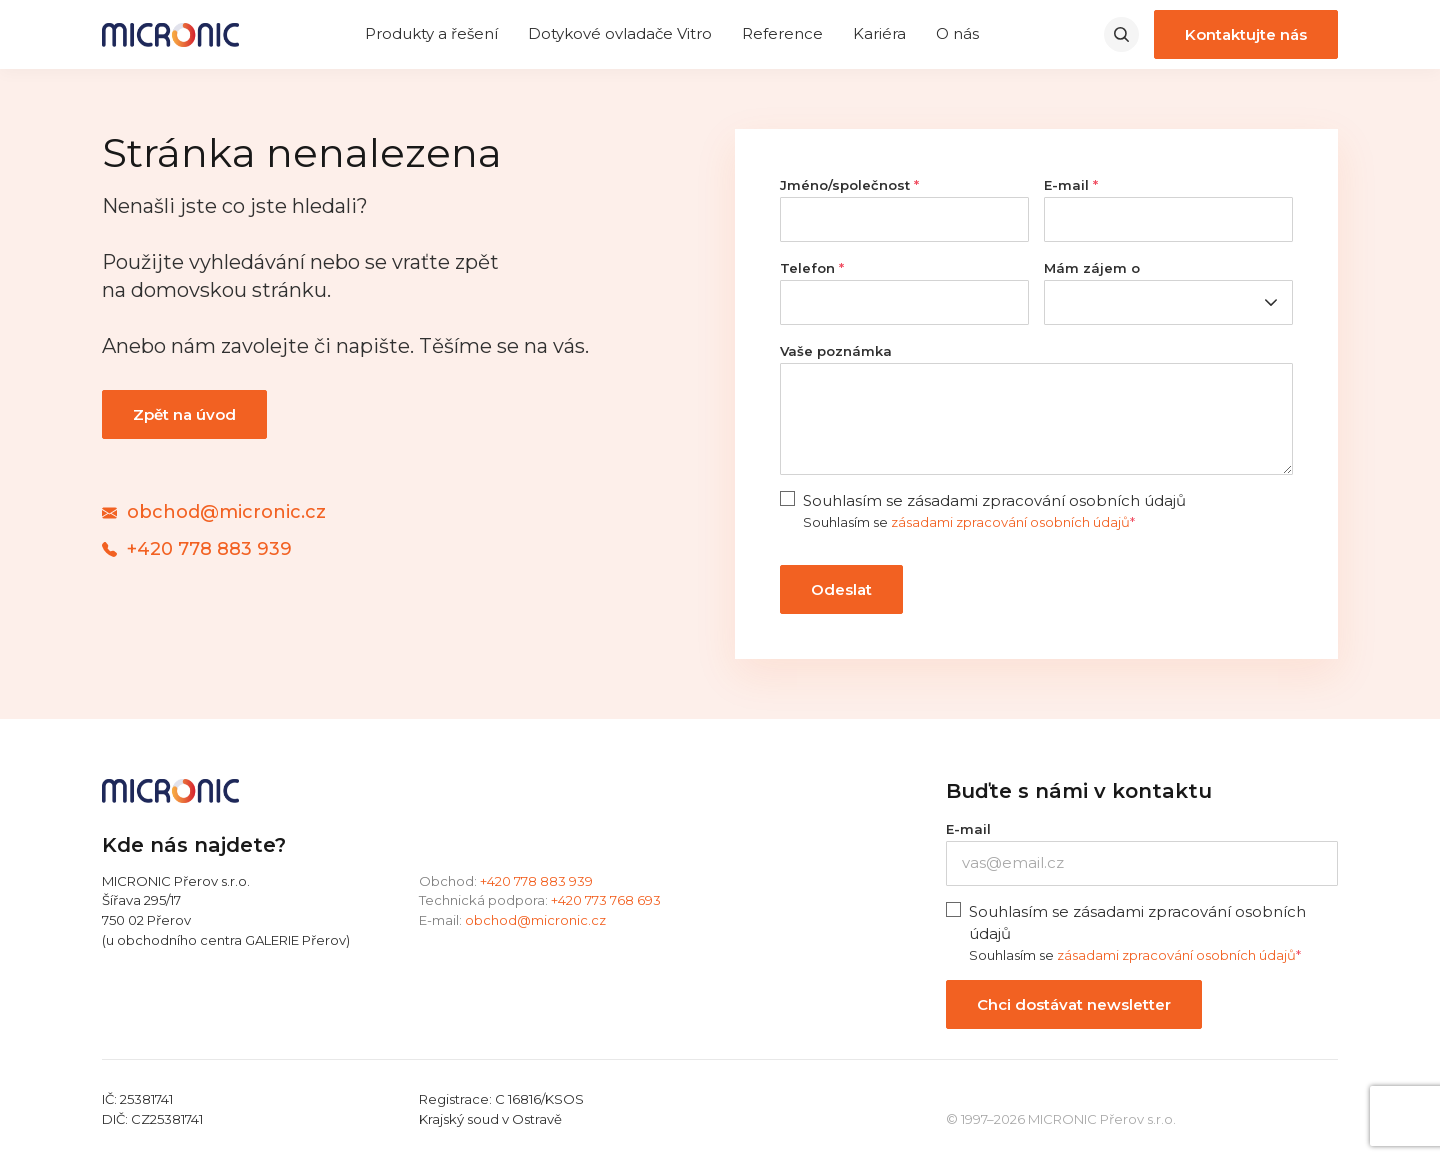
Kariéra (879, 33)
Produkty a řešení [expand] (431, 33)
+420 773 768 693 (606, 900)
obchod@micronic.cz (535, 920)
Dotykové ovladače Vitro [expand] (620, 33)
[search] (1121, 34)
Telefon (812, 268)
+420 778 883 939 (536, 881)
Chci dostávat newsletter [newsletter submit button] (1074, 1004)
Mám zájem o (1092, 268)
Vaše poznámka (836, 351)
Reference (782, 33)
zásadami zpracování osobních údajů (1010, 522)
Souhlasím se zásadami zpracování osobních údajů (994, 500)
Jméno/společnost (849, 185)
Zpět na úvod (184, 414)
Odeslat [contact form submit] (841, 589)
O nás (957, 33)
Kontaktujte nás (1246, 34)
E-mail (1071, 185)
